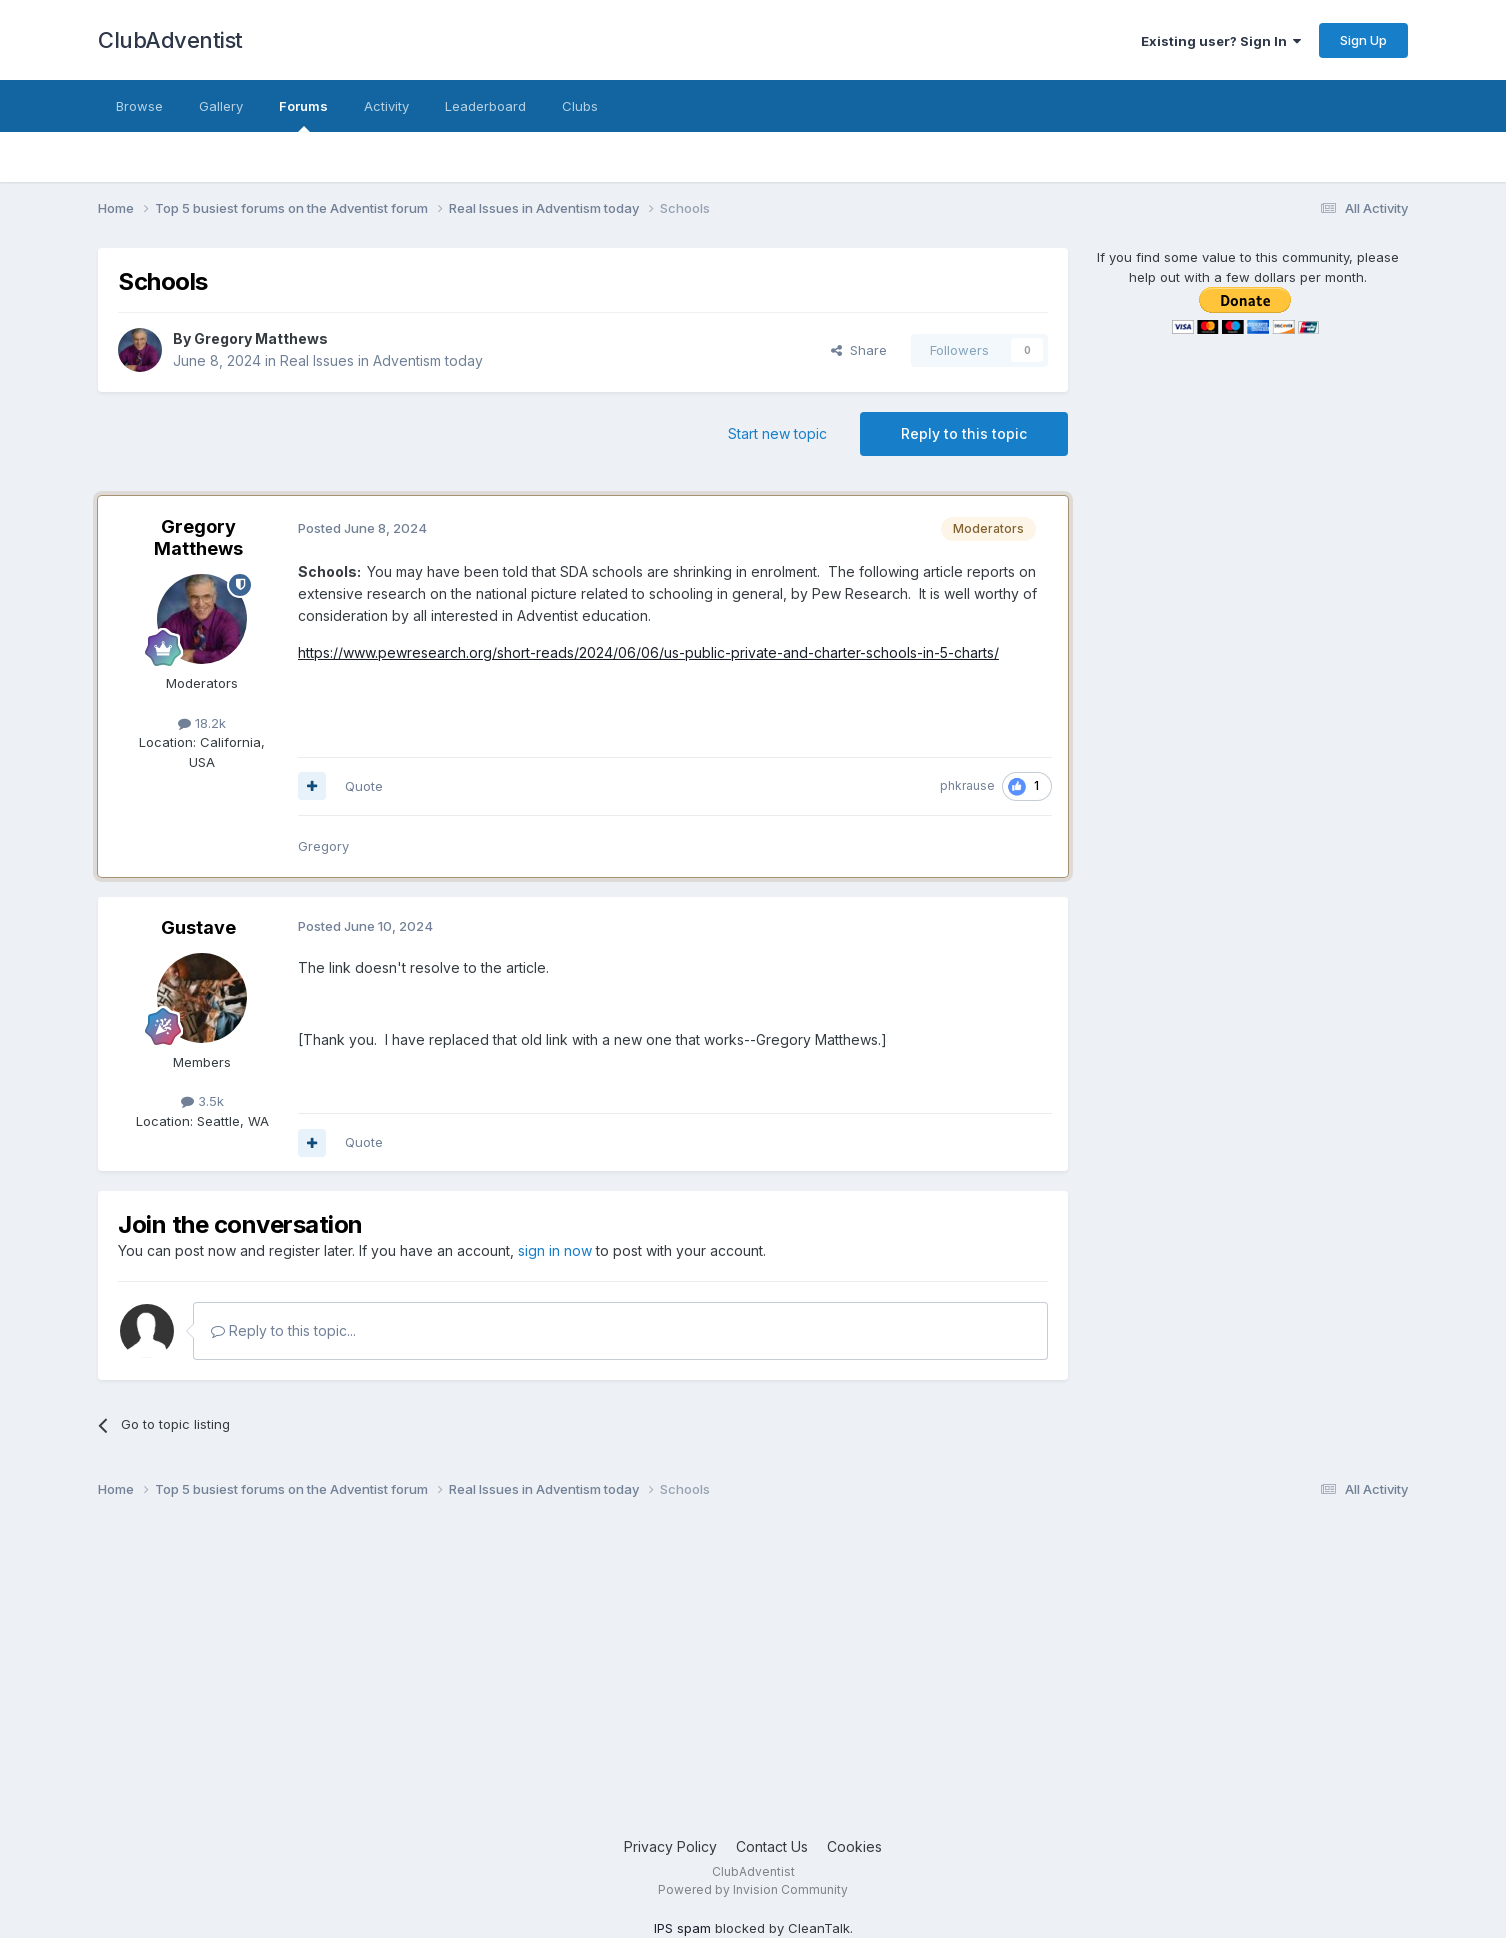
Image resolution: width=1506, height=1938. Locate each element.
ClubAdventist (170, 40)
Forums (303, 115)
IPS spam (682, 1928)
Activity (386, 106)
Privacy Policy (670, 1846)
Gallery (221, 106)
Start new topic (777, 433)
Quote (364, 786)
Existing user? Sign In (1221, 41)
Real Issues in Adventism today (381, 360)
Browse (139, 106)
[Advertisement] (698, 1676)
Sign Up (1363, 40)
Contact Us (772, 1846)
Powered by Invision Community (753, 1889)
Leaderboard (485, 106)
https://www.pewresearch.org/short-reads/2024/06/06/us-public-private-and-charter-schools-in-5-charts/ (648, 652)
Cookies (854, 1846)
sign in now (555, 1250)
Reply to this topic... (283, 1330)
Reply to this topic (964, 433)
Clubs (580, 106)
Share (859, 350)
